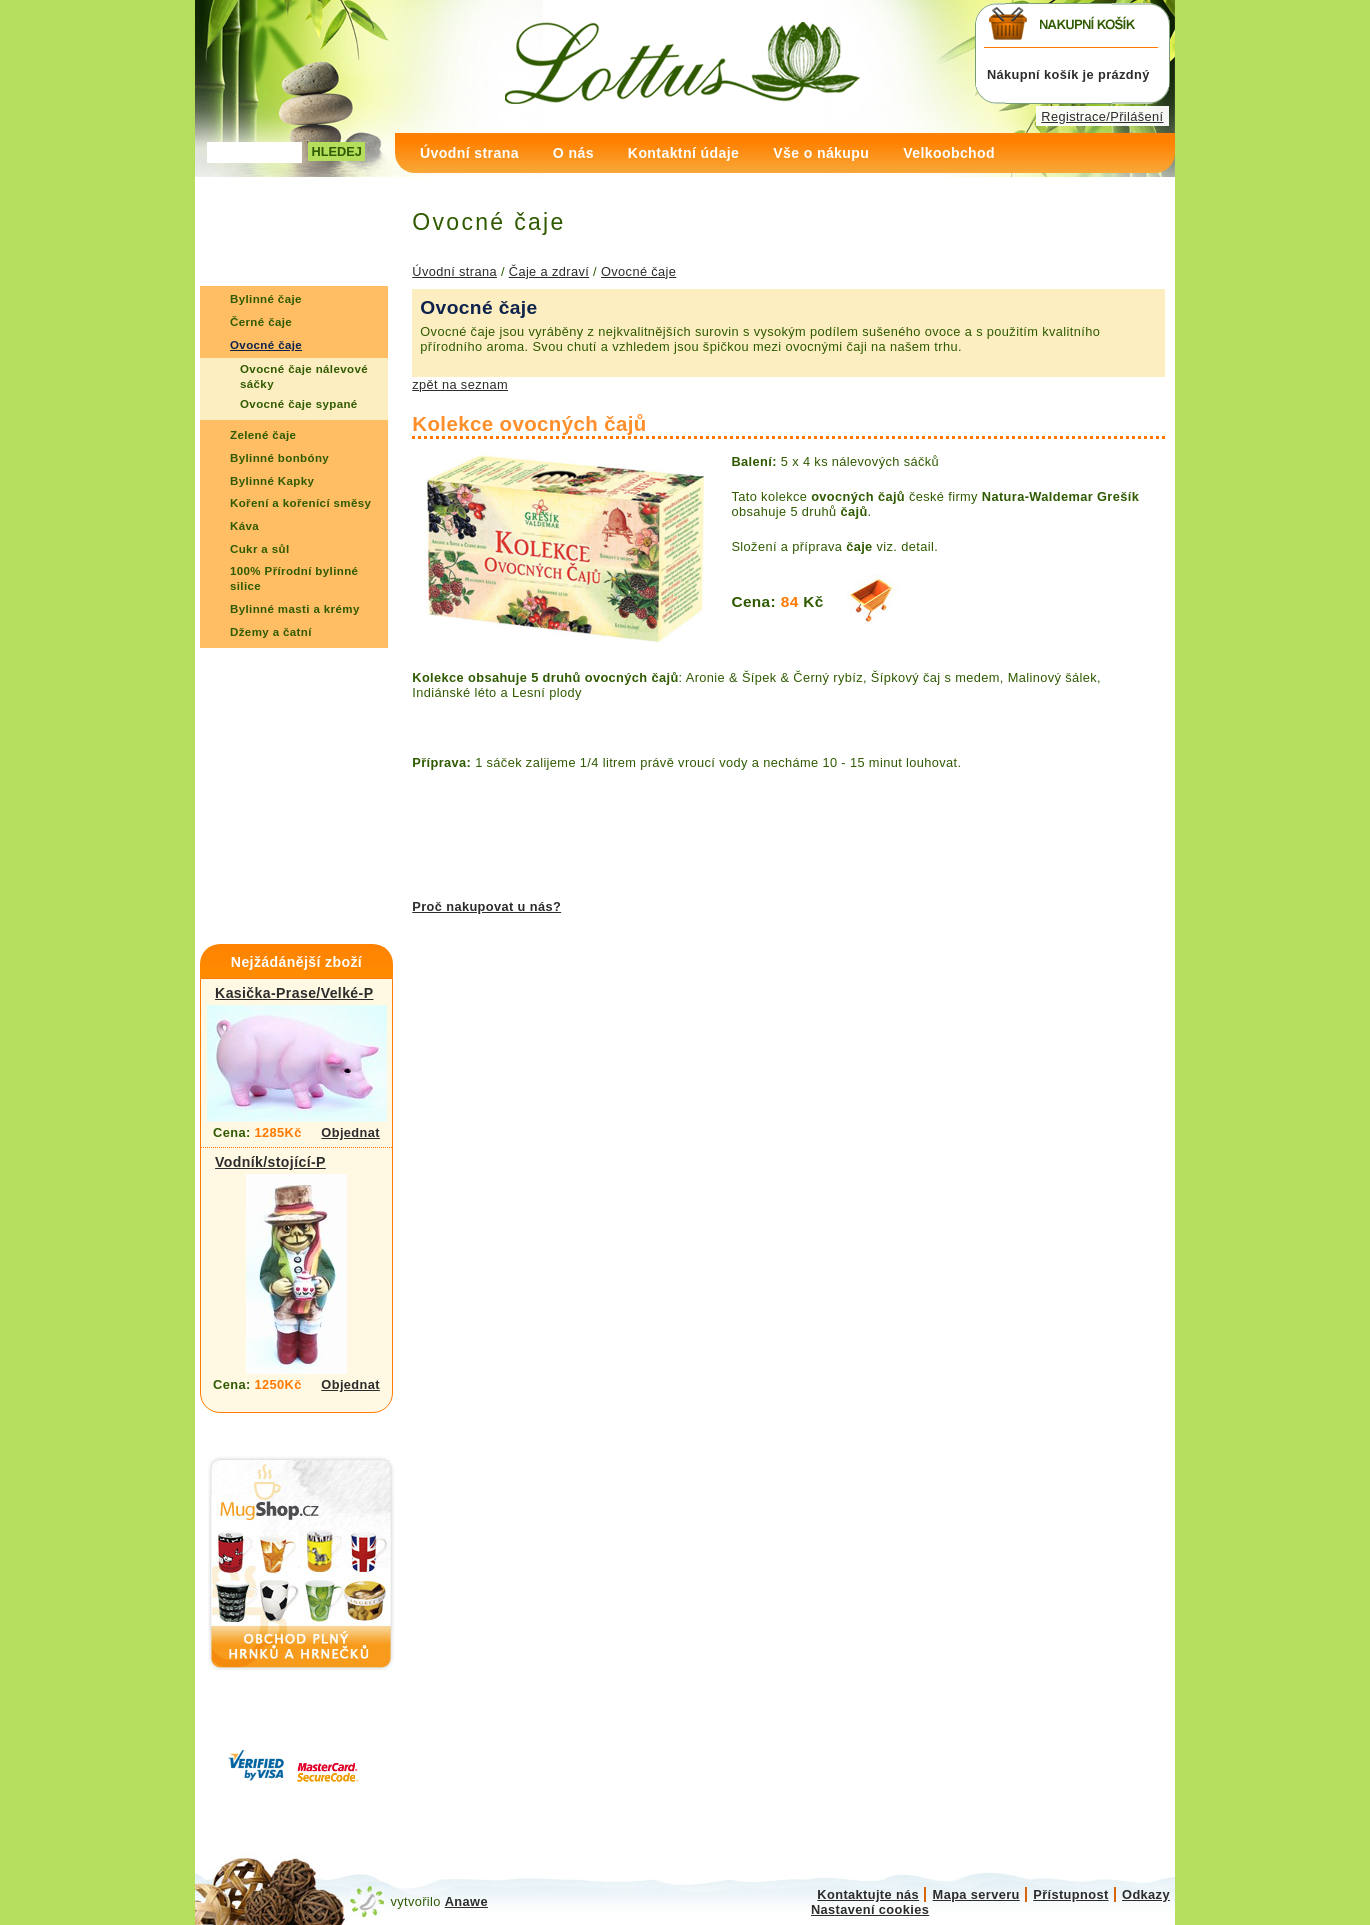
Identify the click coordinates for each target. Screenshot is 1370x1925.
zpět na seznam (460, 384)
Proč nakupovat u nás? (486, 906)
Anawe (466, 1901)
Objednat (350, 1132)
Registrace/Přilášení (1102, 116)
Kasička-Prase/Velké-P (294, 993)
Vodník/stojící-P (270, 1162)
